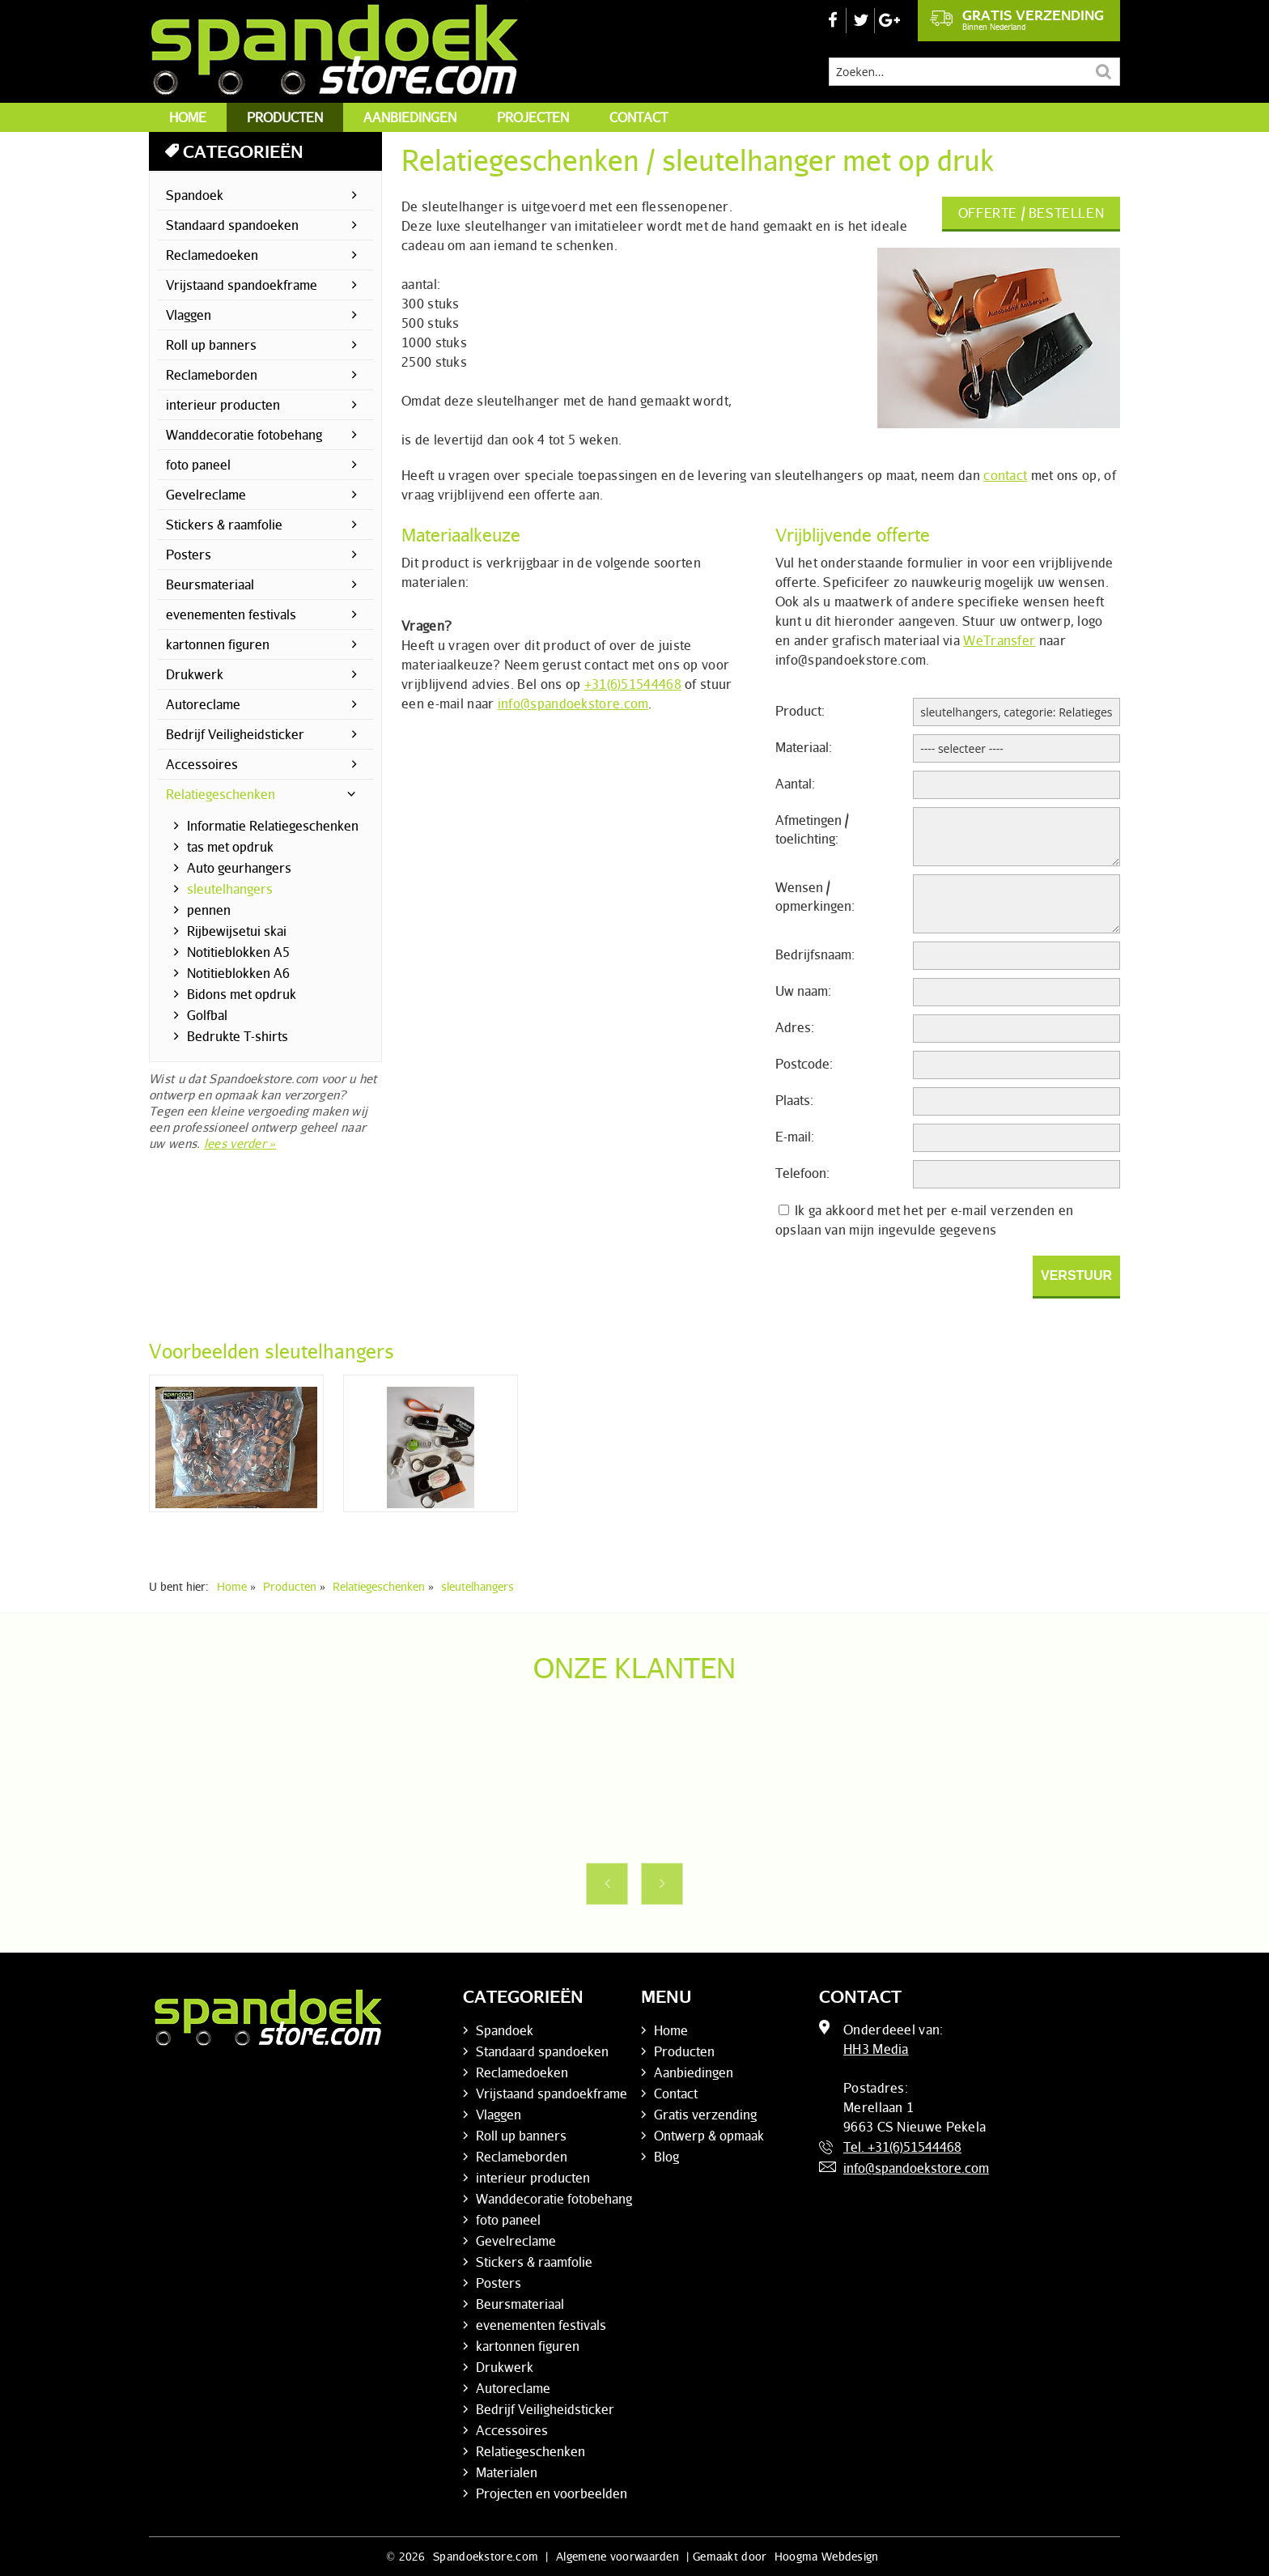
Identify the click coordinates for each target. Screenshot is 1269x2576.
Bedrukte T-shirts (237, 1036)
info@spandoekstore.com (573, 703)
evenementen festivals (231, 614)
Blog (666, 2157)
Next (662, 1884)
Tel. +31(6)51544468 (902, 2146)
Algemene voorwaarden (617, 2556)
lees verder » (240, 1143)
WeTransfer (999, 640)
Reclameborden (211, 374)
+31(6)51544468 (632, 684)
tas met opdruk (230, 847)
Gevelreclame (206, 494)
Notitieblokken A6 (238, 973)
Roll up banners (211, 344)
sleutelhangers (230, 889)
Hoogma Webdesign (827, 2556)
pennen (209, 910)
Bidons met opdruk (241, 994)
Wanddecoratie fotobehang (244, 434)
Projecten (533, 117)
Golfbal (207, 1015)
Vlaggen (188, 314)
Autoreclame (203, 704)
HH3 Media (876, 2049)
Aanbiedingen (409, 117)
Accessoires (202, 764)
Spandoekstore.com (485, 2556)
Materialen (506, 2472)
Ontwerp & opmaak (709, 2136)
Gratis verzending (1017, 19)
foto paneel (198, 464)
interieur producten (223, 404)
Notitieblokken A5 (238, 952)
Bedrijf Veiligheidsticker (235, 734)
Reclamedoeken (212, 255)
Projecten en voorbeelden (551, 2493)
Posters (188, 554)
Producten (285, 117)
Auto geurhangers (239, 868)
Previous (607, 1884)
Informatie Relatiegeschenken (273, 826)
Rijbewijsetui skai (236, 931)
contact (1005, 475)
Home (187, 117)
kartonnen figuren (218, 644)
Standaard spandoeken (232, 225)
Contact (638, 117)
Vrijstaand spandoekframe (241, 284)
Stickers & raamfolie (224, 524)
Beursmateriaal (210, 584)
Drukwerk (194, 674)
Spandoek (194, 195)
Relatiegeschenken (220, 794)
